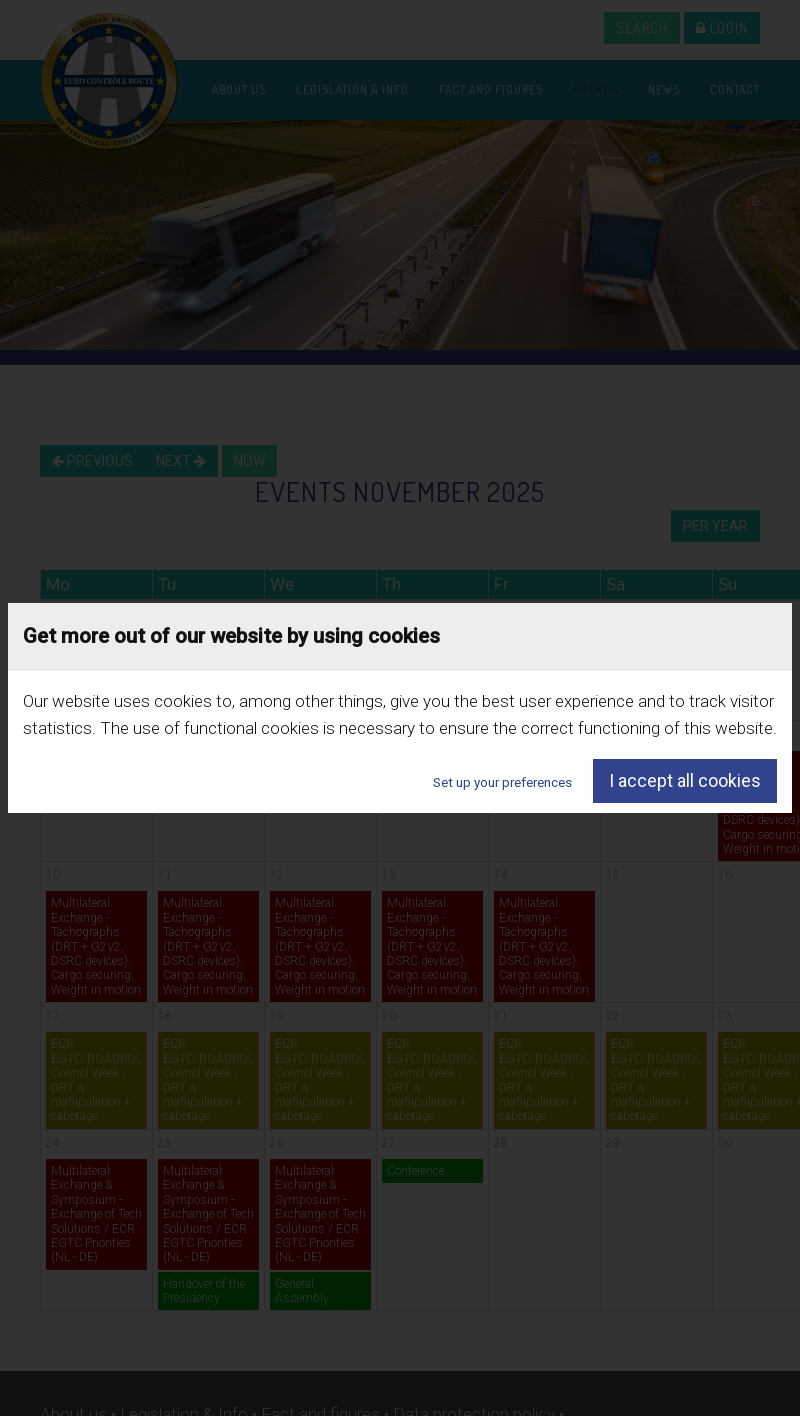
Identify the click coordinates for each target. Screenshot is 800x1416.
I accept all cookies (685, 780)
